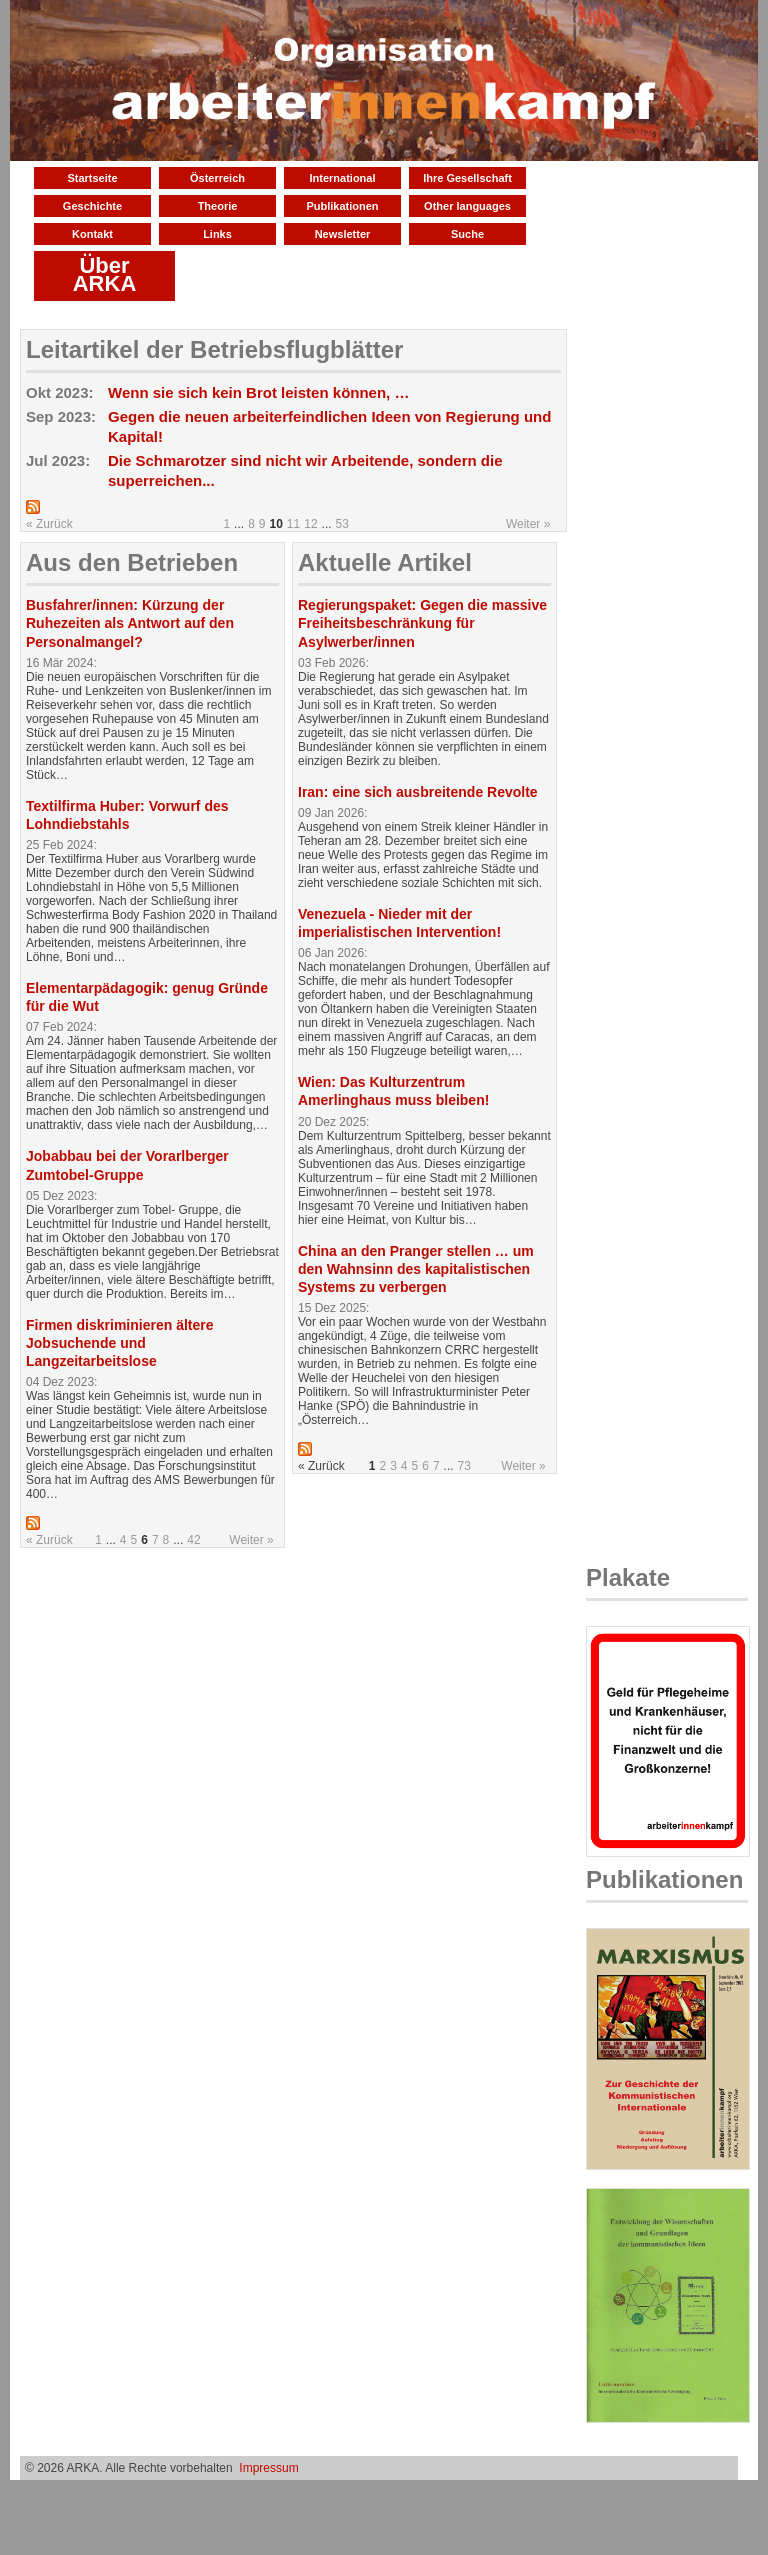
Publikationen (342, 206)
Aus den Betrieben (132, 562)
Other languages (467, 206)
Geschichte (92, 206)
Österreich (217, 178)
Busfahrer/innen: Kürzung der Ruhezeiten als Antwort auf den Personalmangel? (130, 623)
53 (342, 524)
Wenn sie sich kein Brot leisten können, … (258, 392)
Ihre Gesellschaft (467, 178)
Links (217, 234)
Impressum (268, 2468)
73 (464, 1466)
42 (193, 1540)
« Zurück (49, 524)
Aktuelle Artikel (385, 562)
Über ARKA (105, 274)
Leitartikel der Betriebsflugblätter (214, 349)
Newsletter (343, 234)
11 (293, 524)
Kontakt (92, 234)
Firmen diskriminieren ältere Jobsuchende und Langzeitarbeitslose (120, 1343)
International (342, 178)
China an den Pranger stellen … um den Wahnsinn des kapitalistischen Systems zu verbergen (416, 1269)
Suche (467, 234)
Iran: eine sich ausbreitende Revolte (418, 792)
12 (310, 524)
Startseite (92, 178)
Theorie (218, 206)
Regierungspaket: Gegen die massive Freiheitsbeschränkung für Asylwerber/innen (422, 623)
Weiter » (528, 524)
